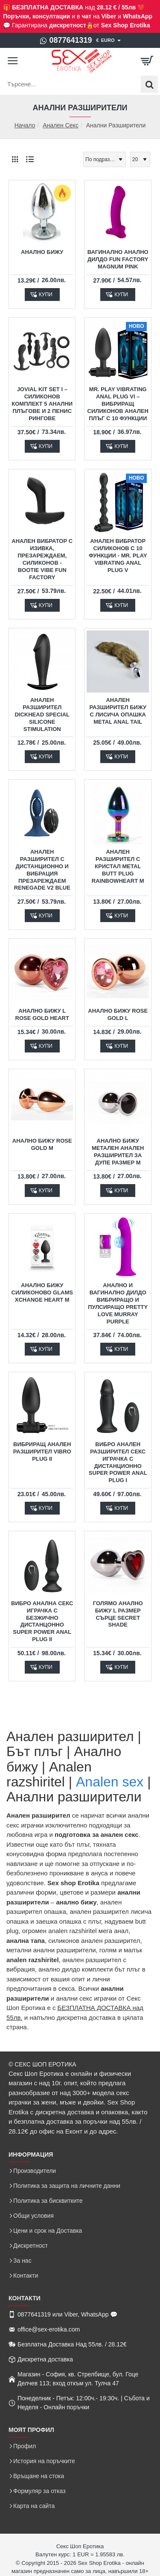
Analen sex (109, 1781)
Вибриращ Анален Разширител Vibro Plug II (42, 1451)
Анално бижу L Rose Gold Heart (42, 1014)
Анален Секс (61, 125)
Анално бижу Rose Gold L (118, 1014)
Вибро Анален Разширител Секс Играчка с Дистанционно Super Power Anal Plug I (118, 1462)
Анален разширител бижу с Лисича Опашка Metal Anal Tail (117, 711)
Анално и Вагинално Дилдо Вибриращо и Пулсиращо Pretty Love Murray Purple (118, 1303)
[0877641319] (65, 40)
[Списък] (29, 159)
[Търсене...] (149, 84)
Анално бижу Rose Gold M (42, 1144)
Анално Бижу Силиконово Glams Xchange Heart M (42, 1292)
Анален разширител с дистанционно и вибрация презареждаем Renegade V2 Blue (42, 870)
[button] (42, 294)
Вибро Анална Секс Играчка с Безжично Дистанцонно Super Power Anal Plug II (42, 1621)
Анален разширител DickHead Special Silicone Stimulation (42, 714)
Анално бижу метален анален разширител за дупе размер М (118, 1152)
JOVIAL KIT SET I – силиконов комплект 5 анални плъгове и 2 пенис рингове (42, 403)
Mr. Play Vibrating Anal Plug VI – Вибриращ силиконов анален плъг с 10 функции (117, 403)
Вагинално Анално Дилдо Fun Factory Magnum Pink (117, 259)
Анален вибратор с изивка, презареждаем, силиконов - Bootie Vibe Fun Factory (42, 559)
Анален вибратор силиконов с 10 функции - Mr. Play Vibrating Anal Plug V (118, 555)
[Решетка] (15, 159)
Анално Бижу (42, 252)
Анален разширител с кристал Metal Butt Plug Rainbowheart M (118, 866)
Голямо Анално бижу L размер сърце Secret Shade (118, 1614)
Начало (25, 125)
